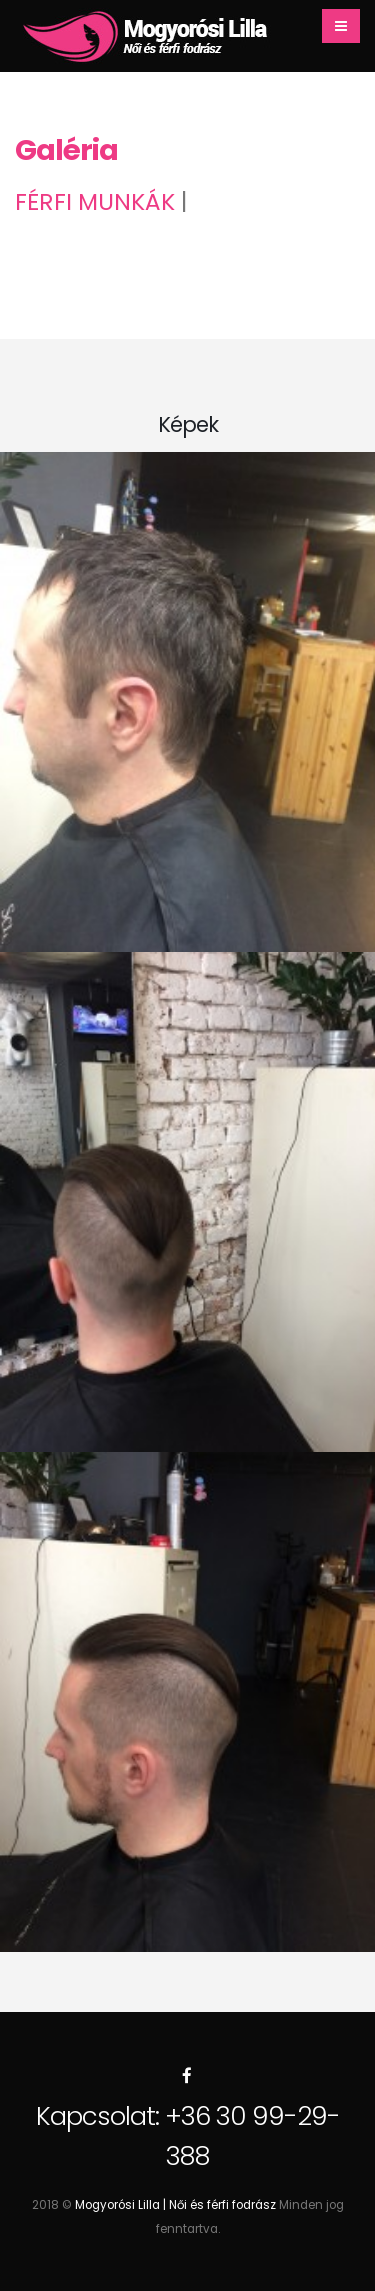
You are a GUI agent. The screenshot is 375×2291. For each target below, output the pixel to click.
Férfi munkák (95, 201)
